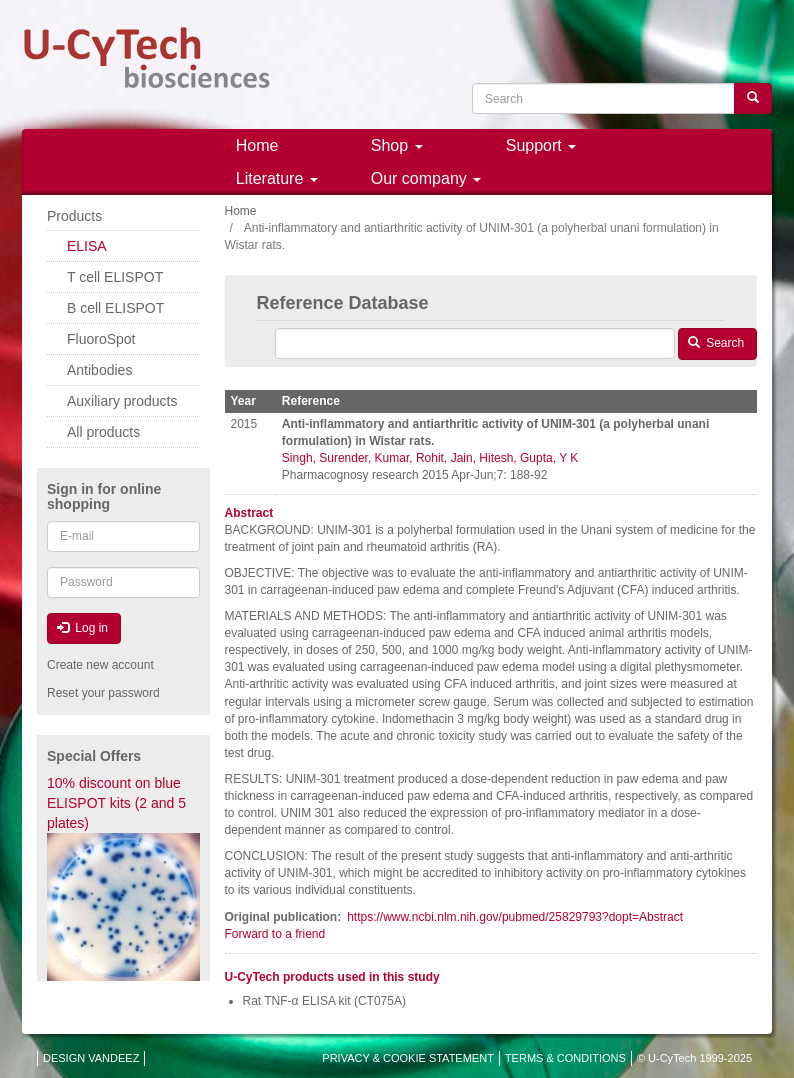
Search (716, 343)
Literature (277, 178)
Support (541, 145)
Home (257, 145)
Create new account (100, 665)
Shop (397, 145)
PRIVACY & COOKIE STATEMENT (408, 1058)
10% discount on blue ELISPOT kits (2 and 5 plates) (116, 803)
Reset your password (103, 693)
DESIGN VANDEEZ (91, 1058)
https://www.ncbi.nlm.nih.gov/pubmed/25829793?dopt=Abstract (515, 917)
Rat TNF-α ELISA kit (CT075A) (324, 1001)
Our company (426, 178)
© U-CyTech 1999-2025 (694, 1058)
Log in (82, 628)
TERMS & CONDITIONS (565, 1058)
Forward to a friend (275, 934)
